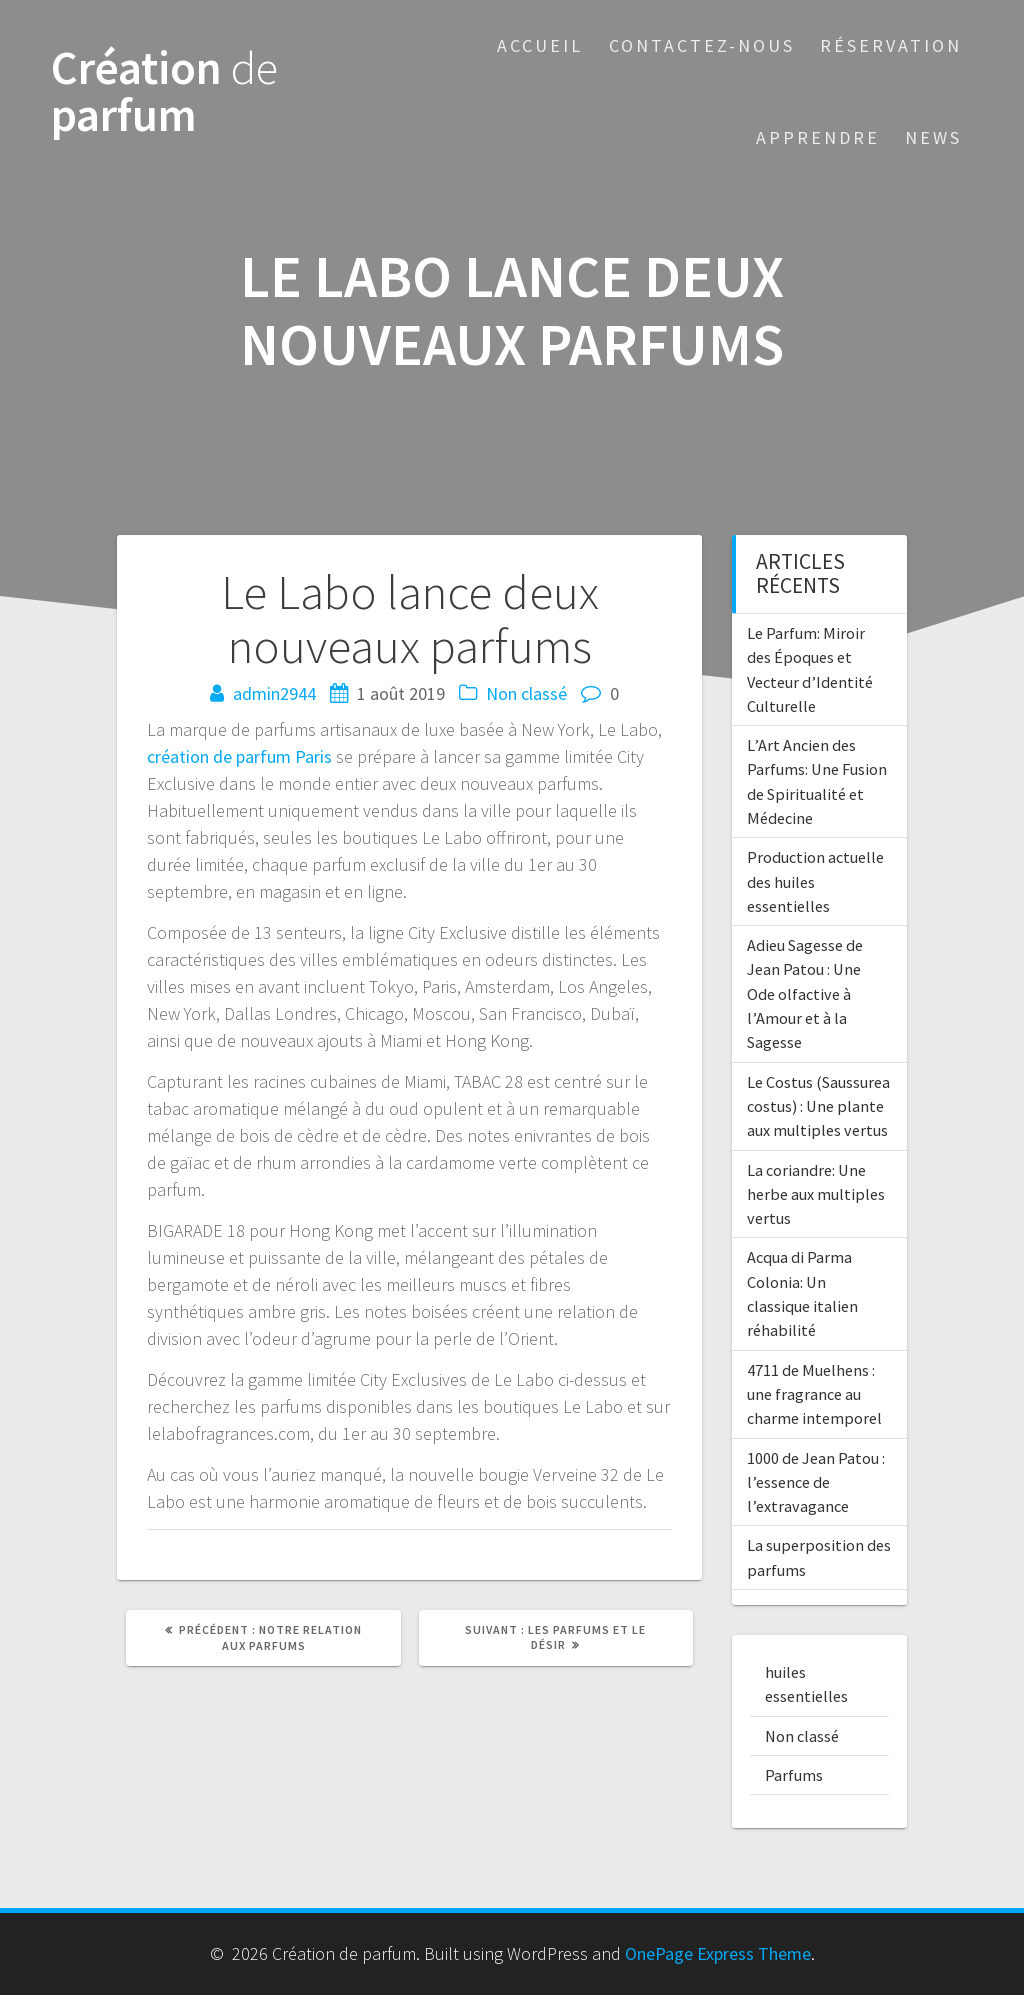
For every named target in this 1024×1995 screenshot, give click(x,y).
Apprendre (818, 137)
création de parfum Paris (239, 756)
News (933, 137)
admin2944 (274, 693)
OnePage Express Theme (718, 1953)
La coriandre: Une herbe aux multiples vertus (816, 1194)
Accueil (540, 45)
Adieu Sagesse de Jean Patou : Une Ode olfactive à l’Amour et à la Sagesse (805, 993)
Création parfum (164, 92)
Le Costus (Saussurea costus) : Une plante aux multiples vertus (818, 1106)
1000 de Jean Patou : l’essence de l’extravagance (816, 1482)
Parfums (794, 1775)
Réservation (891, 45)
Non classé (526, 693)
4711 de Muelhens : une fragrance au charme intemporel (814, 1394)
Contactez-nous (702, 45)
